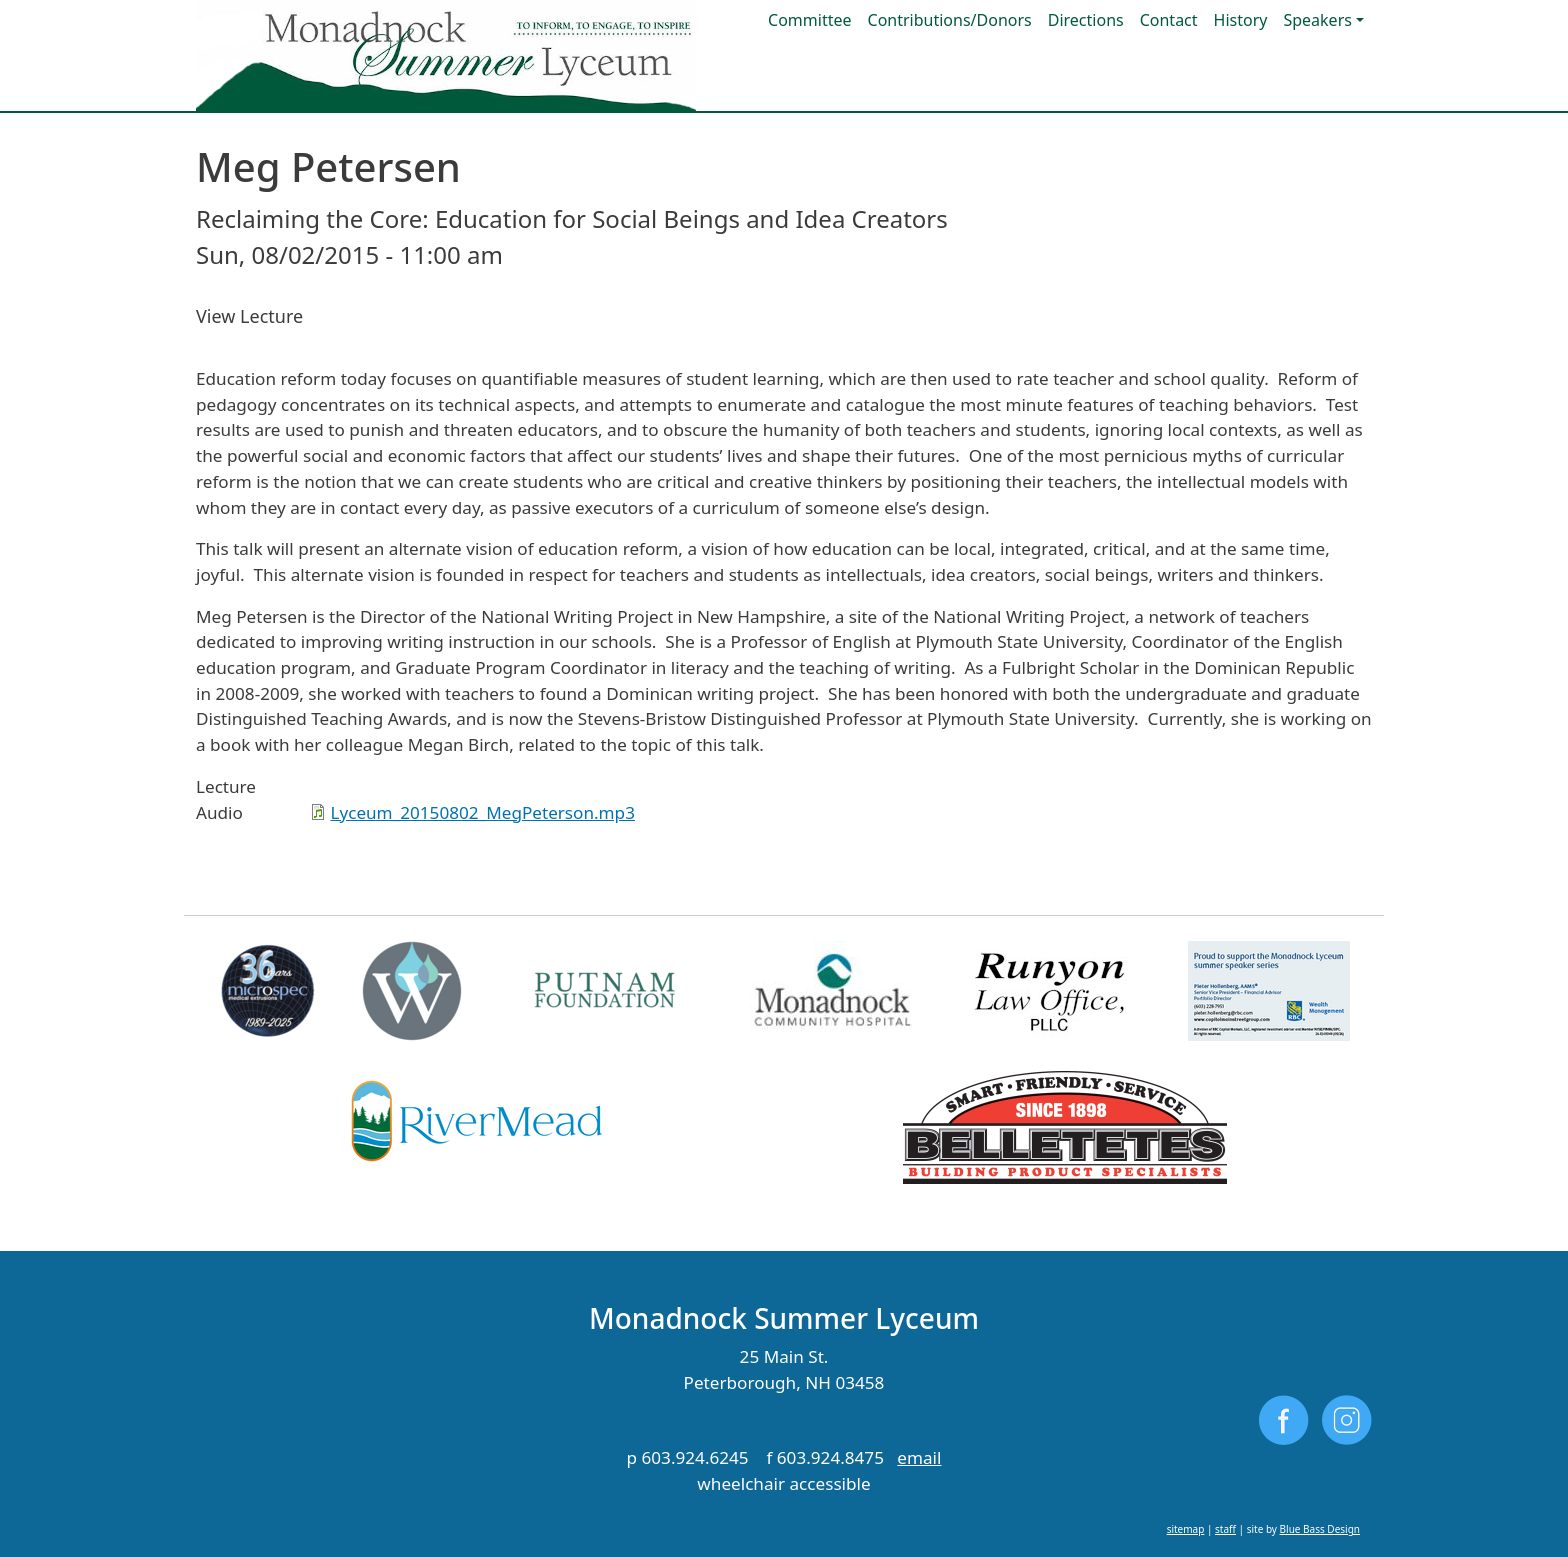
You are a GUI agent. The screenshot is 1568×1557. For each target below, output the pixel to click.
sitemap (1186, 1529)
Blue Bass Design (1320, 1529)
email (919, 1457)
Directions (1086, 20)
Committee (809, 20)
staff (1225, 1529)
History (1241, 20)
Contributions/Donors (950, 20)
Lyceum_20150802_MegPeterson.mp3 (482, 812)
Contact (1169, 20)
